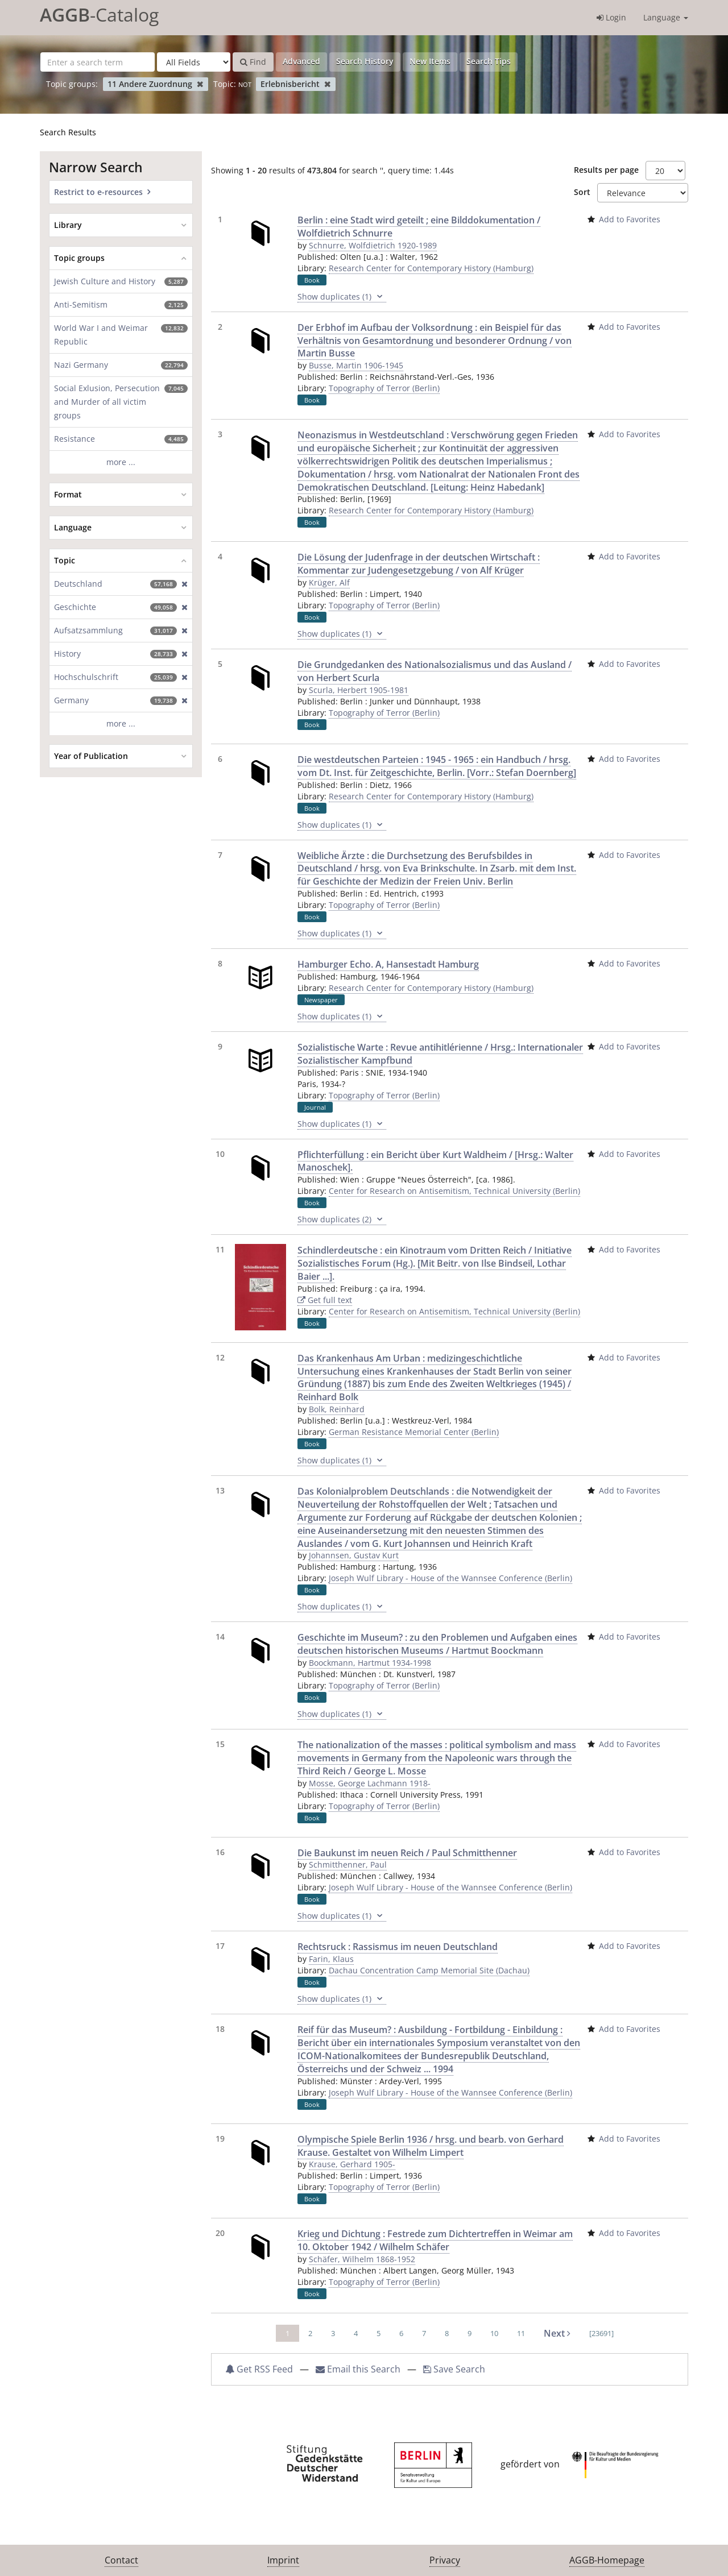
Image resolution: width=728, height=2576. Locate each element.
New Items (430, 61)
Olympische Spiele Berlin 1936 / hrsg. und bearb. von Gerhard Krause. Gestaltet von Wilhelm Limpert (430, 2146)
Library (68, 224)
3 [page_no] (333, 2333)
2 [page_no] (310, 2333)
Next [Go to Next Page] (557, 2333)
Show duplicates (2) (341, 1219)
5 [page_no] (378, 2333)
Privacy (444, 2560)
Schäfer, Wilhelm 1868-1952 (362, 2259)
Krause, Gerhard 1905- (352, 2164)
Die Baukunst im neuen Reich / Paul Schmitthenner (407, 1853)
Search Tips (488, 61)
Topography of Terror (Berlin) (384, 388)
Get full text (324, 1300)
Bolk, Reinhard (337, 1409)
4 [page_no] (356, 2333)
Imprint (283, 2560)
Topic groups (79, 257)
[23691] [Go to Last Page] (601, 2333)
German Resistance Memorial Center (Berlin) (414, 1431)
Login (611, 17)
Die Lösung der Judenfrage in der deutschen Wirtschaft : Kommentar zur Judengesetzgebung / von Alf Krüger (418, 563)
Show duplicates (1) (341, 296)
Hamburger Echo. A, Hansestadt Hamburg (388, 964)
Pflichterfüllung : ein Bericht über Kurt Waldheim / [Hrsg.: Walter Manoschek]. (435, 1161)
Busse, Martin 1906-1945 (356, 365)
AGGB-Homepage (606, 2560)
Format (68, 494)
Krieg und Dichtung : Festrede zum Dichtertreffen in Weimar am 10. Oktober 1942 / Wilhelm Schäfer (435, 2240)
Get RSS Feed (259, 2369)
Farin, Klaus (331, 1958)
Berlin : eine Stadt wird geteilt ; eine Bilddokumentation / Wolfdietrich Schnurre (418, 226)
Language (665, 17)
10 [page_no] (494, 2333)
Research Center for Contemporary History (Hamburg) (431, 268)
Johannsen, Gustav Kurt (354, 1555)
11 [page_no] (521, 2333)
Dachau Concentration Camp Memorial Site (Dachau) (429, 1970)
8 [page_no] (447, 2333)
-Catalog (99, 14)
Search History (365, 61)
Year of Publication (91, 755)
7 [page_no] (424, 2333)
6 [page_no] (401, 2333)
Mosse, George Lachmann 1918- (370, 1783)
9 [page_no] (469, 2333)
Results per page (606, 169)
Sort (582, 191)
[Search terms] (97, 62)
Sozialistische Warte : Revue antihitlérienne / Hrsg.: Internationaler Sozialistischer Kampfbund (440, 1054)
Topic (64, 560)
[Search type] (193, 62)
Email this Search (359, 2369)
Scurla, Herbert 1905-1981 (358, 690)
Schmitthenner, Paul (348, 1864)
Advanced (301, 61)
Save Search (454, 2369)
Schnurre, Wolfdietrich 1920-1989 (373, 245)
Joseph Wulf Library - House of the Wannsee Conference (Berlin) (450, 1578)
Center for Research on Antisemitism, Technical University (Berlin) (454, 1190)
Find (253, 61)
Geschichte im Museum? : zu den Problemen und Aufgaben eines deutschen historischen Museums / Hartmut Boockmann (437, 1644)
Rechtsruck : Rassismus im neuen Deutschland (397, 1946)
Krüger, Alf (329, 582)
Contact (121, 2560)
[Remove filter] (200, 83)
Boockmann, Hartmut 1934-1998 (370, 1662)
